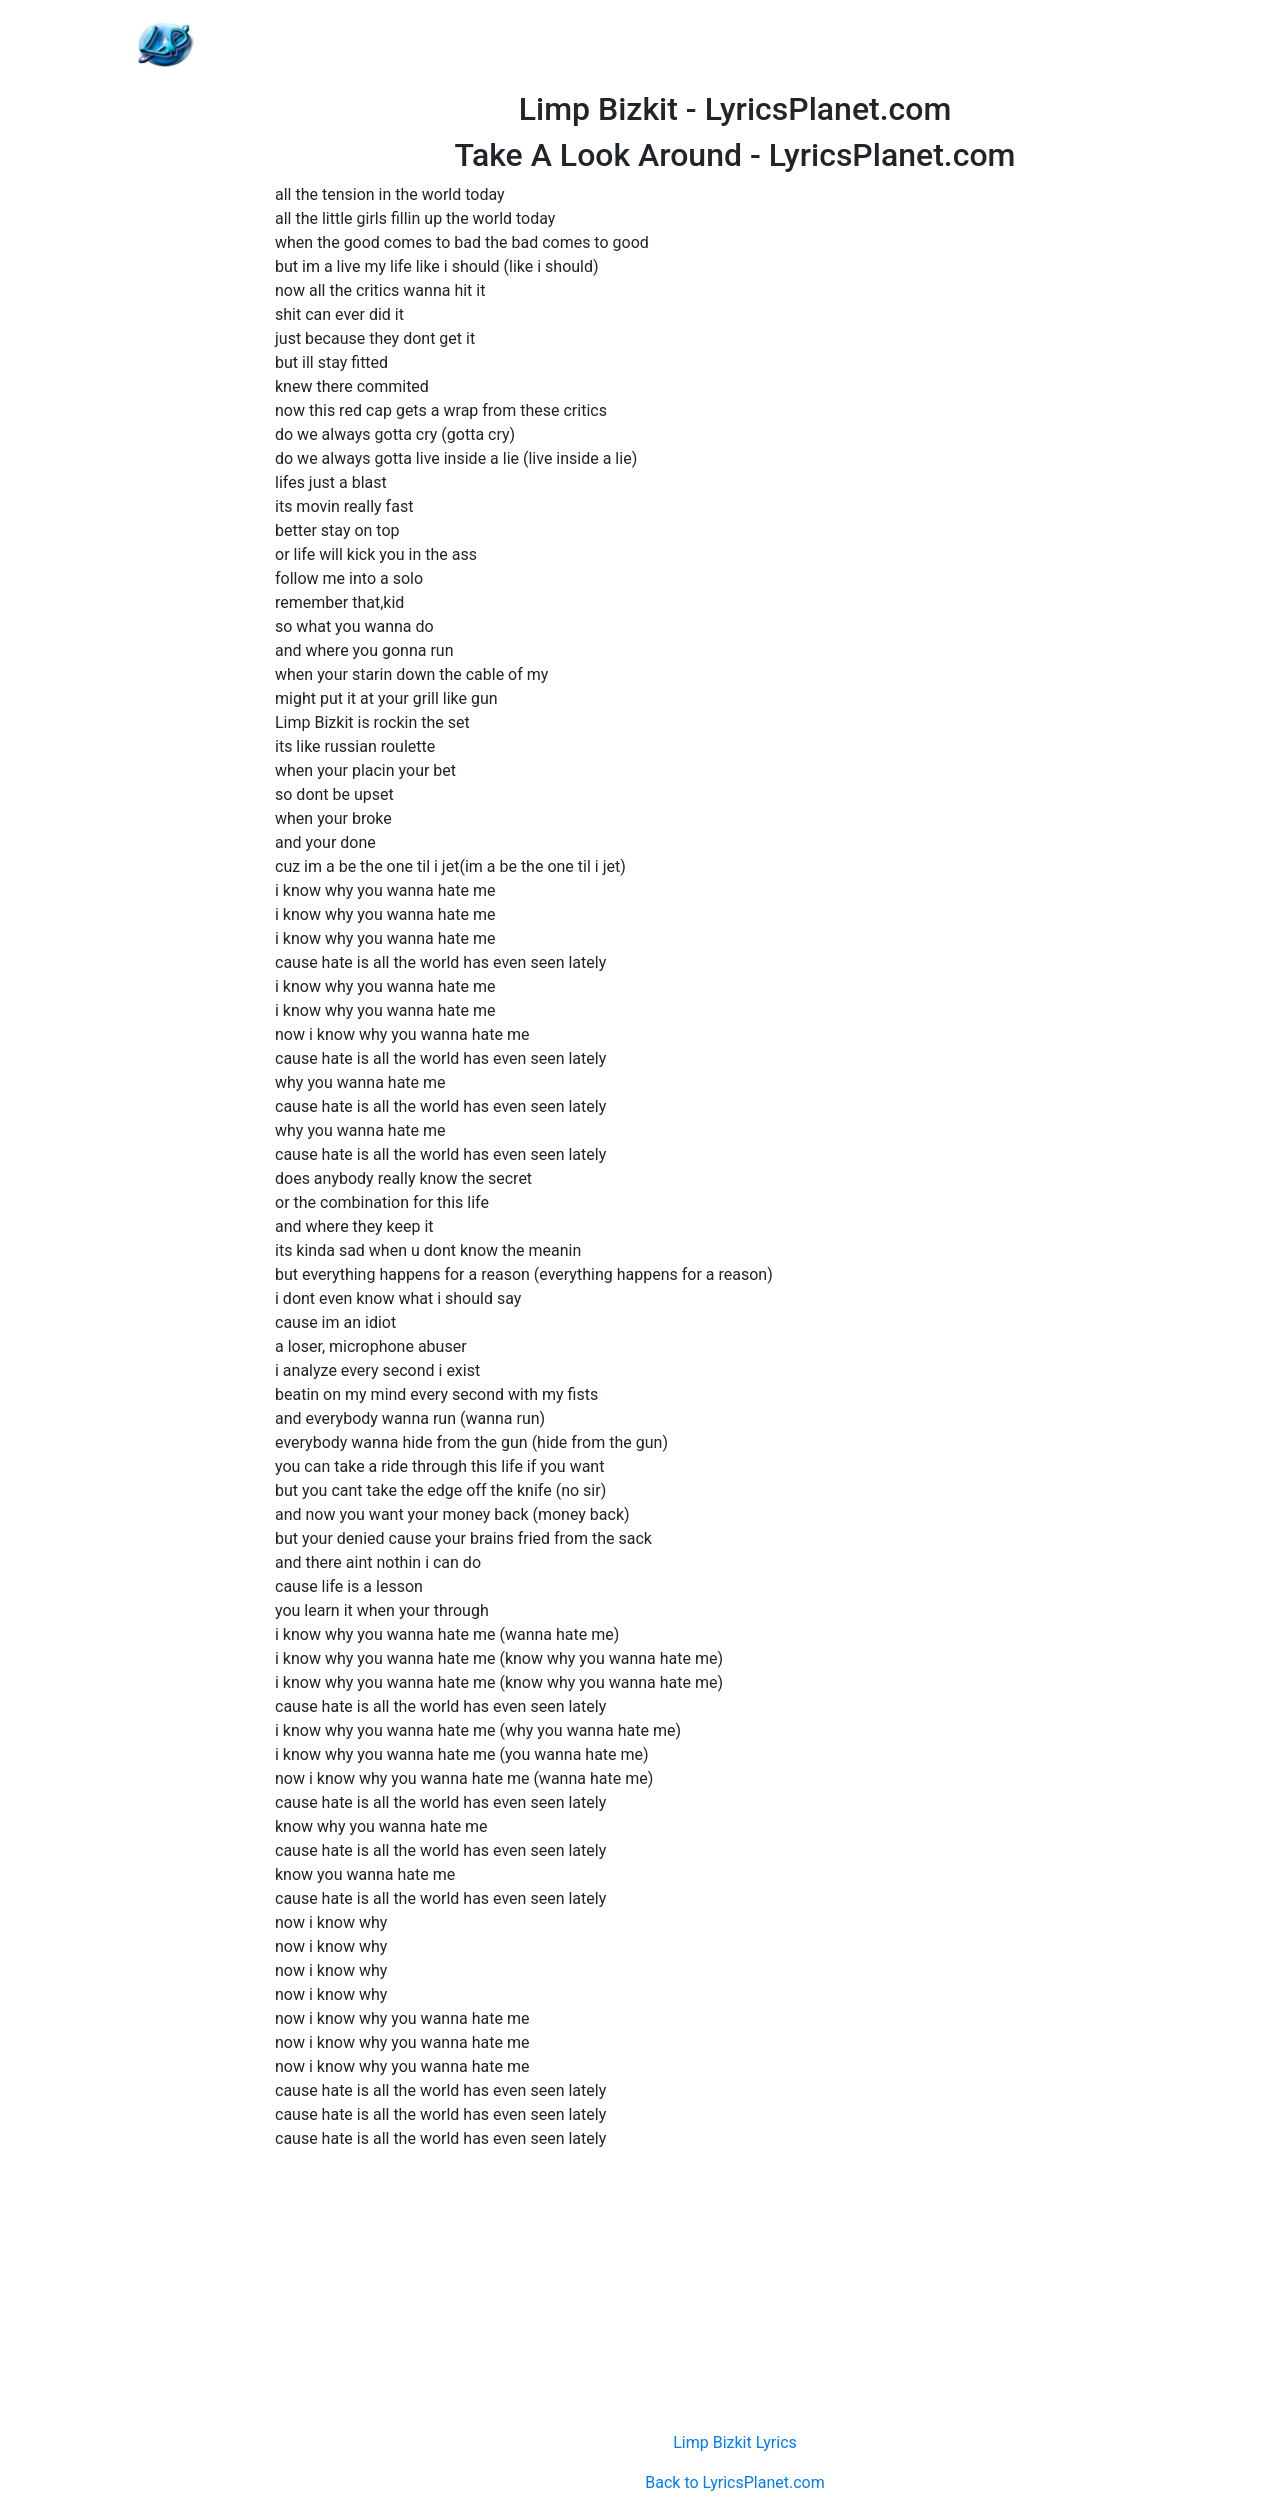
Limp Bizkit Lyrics (735, 2442)
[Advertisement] (735, 45)
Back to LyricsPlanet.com (734, 2482)
